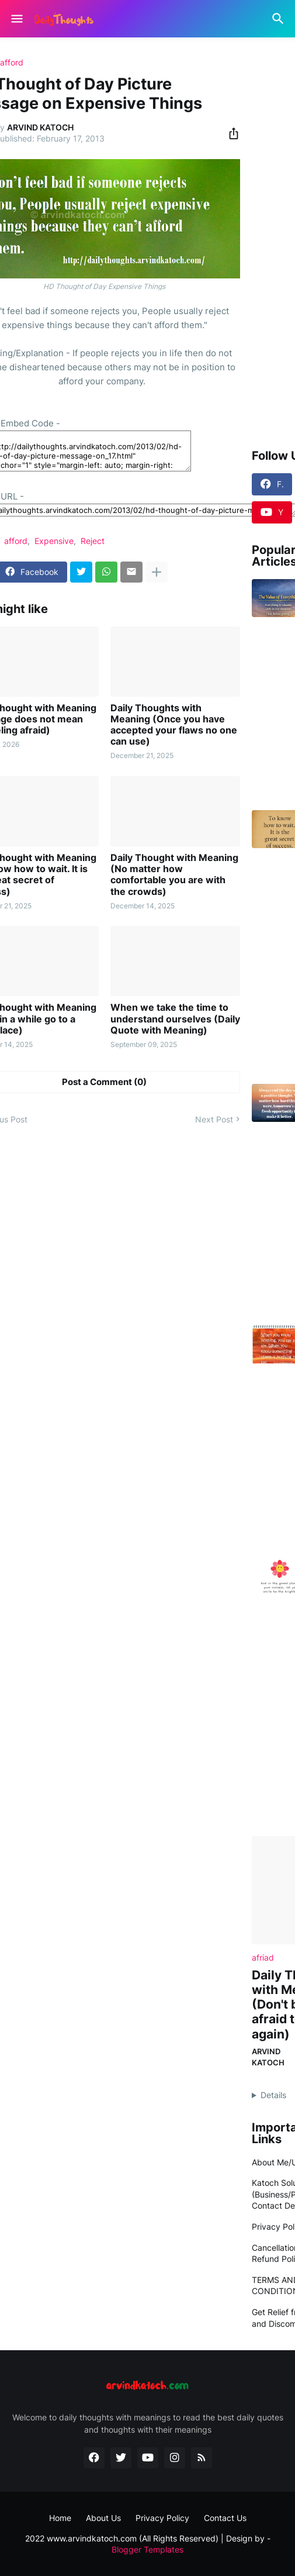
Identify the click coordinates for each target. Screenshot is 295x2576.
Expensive (54, 541)
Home (60, 2518)
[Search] (279, 19)
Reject (93, 541)
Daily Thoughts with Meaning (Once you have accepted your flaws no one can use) (173, 725)
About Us (103, 2518)
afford (11, 62)
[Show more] (156, 572)
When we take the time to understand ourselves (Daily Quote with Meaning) (175, 1018)
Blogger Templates (147, 2549)
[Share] (230, 133)
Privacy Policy (162, 2518)
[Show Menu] (16, 19)
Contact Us (225, 2518)
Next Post (214, 1119)
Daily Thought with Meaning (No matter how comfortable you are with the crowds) (174, 874)
